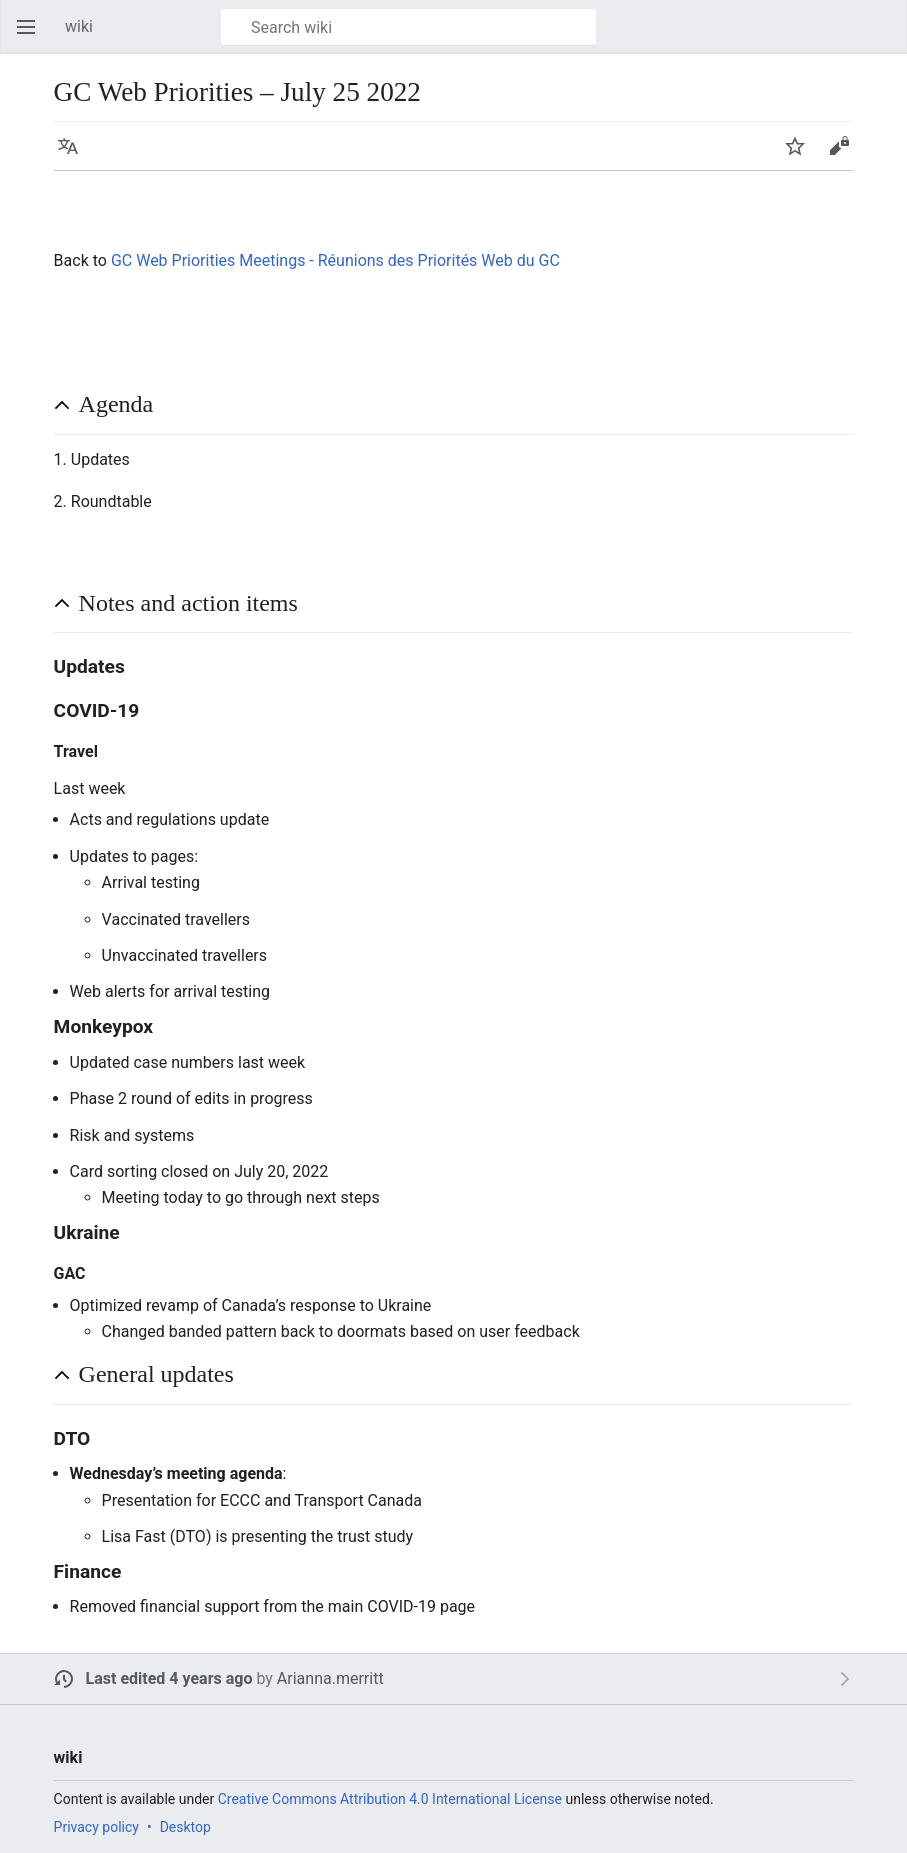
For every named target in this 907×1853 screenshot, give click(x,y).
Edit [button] (842, 155)
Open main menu (32, 36)
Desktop (185, 1827)
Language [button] (74, 155)
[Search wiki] (408, 27)
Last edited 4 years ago (169, 1678)
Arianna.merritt (330, 1678)
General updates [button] (156, 1374)
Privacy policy (96, 1827)
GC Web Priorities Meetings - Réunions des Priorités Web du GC (335, 260)
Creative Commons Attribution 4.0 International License (390, 1799)
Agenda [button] (116, 404)
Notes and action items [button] (188, 603)
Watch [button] (801, 155)
